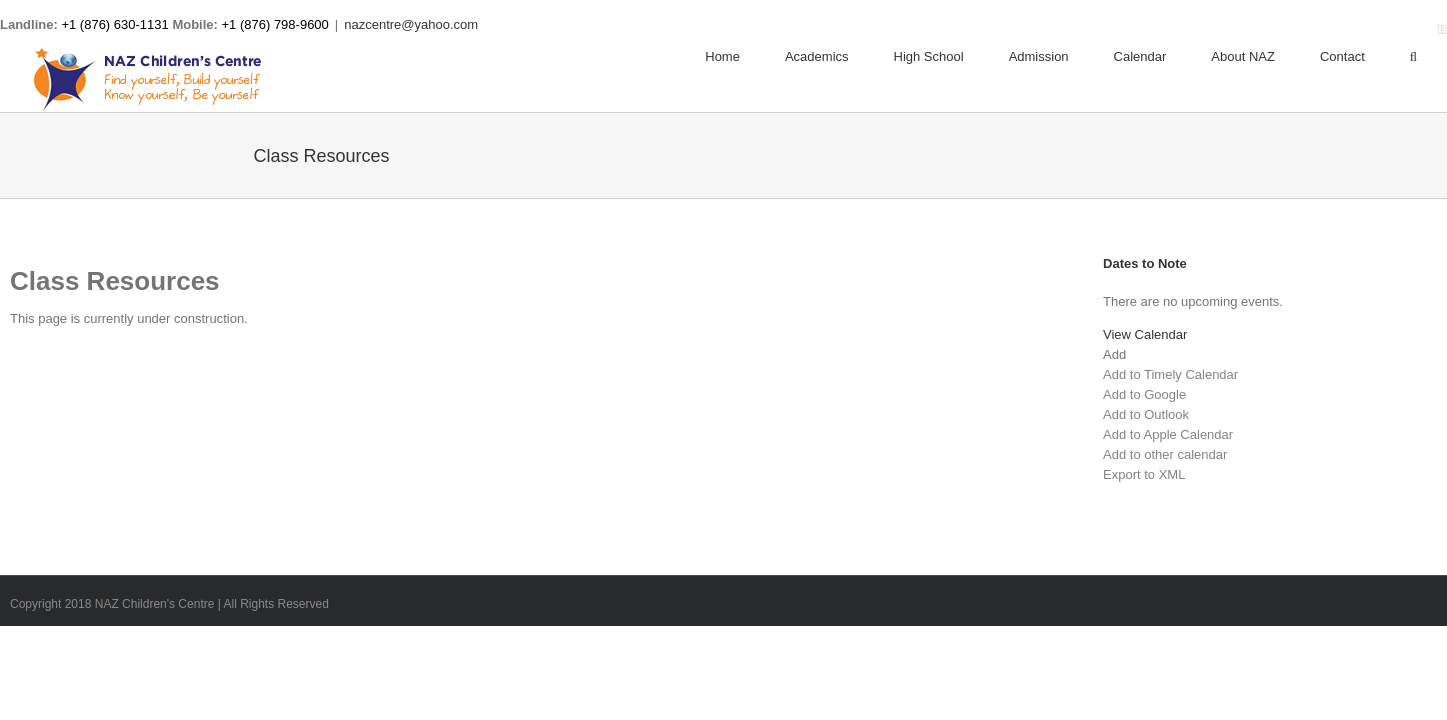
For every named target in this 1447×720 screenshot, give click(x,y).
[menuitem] (745, 57)
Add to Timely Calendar (1170, 374)
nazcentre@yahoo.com (411, 24)
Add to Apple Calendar (1168, 434)
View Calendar (1145, 334)
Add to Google (1144, 394)
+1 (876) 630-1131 (114, 24)
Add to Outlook (1146, 414)
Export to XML (1144, 474)
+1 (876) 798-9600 (275, 24)
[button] (1114, 354)
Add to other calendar (1165, 454)
